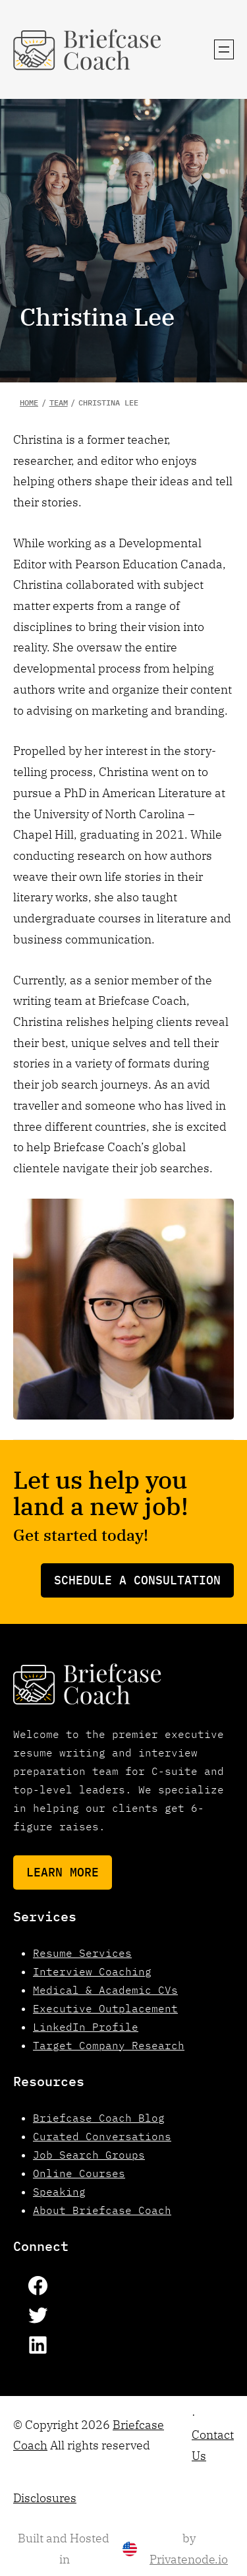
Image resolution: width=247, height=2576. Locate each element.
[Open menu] (224, 49)
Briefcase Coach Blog (99, 2117)
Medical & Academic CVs (105, 1989)
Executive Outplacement (105, 2008)
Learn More (62, 1872)
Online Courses (79, 2173)
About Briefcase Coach (102, 2210)
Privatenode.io (189, 2559)
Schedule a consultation (137, 1580)
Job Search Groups (89, 2154)
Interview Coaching (92, 1971)
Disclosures (44, 2497)
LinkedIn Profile (85, 2026)
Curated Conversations (102, 2136)
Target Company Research (108, 2045)
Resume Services (82, 1953)
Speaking (59, 2191)
